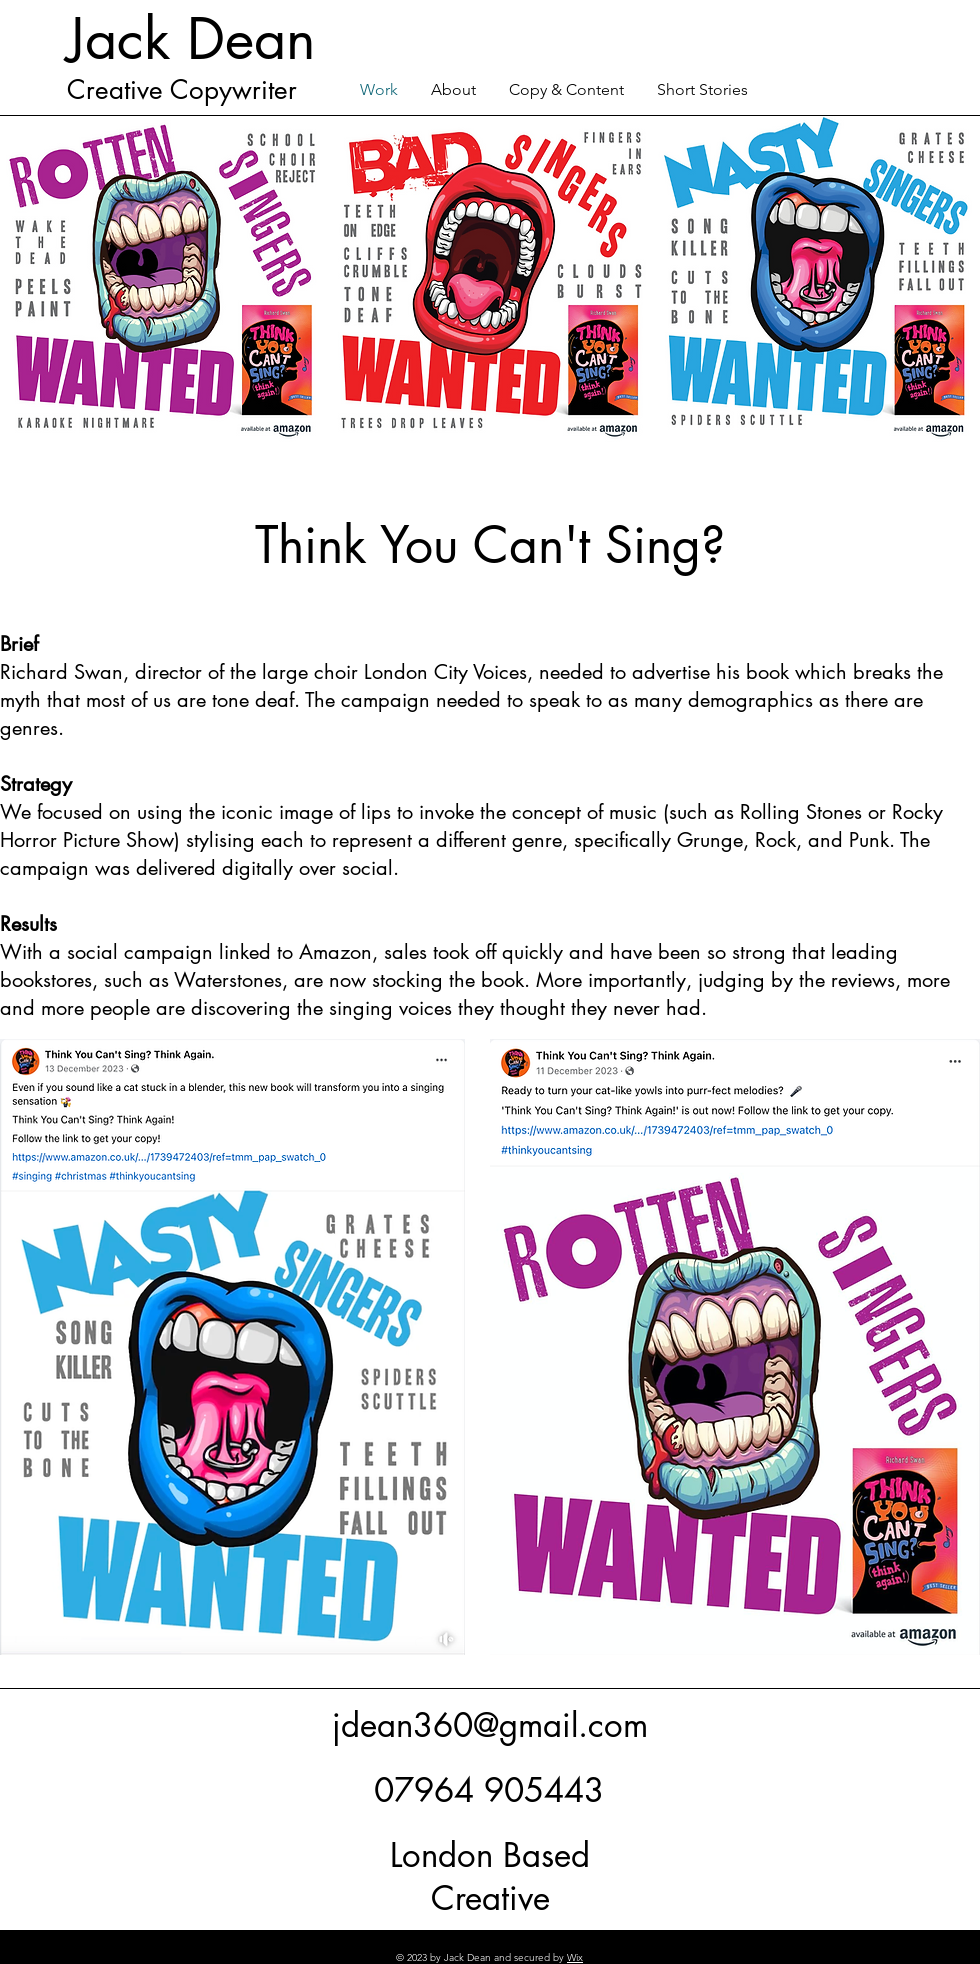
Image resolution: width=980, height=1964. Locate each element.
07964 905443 (489, 1790)
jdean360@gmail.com (490, 1725)
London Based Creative (490, 1877)
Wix (575, 1957)
